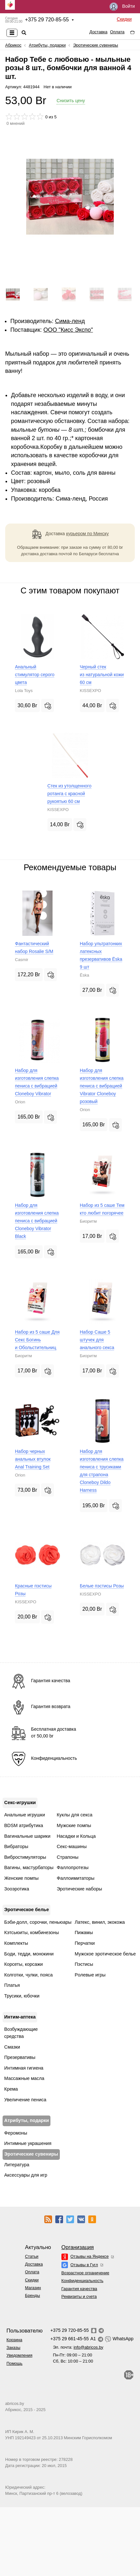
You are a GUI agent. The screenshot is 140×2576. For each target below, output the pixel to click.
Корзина (14, 2339)
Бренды (32, 2295)
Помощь (14, 2363)
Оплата (117, 31)
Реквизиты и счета (79, 2296)
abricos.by (14, 2403)
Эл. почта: (78, 2347)
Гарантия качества (79, 2288)
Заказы (13, 2347)
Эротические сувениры (95, 45)
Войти (122, 7)
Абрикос (13, 45)
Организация (77, 2247)
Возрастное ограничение (85, 2272)
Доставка (98, 31)
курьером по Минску (87, 533)
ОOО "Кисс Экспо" (68, 330)
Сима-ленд (70, 321)
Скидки (124, 19)
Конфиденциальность (82, 2280)
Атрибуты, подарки (47, 45)
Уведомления (19, 2355)
